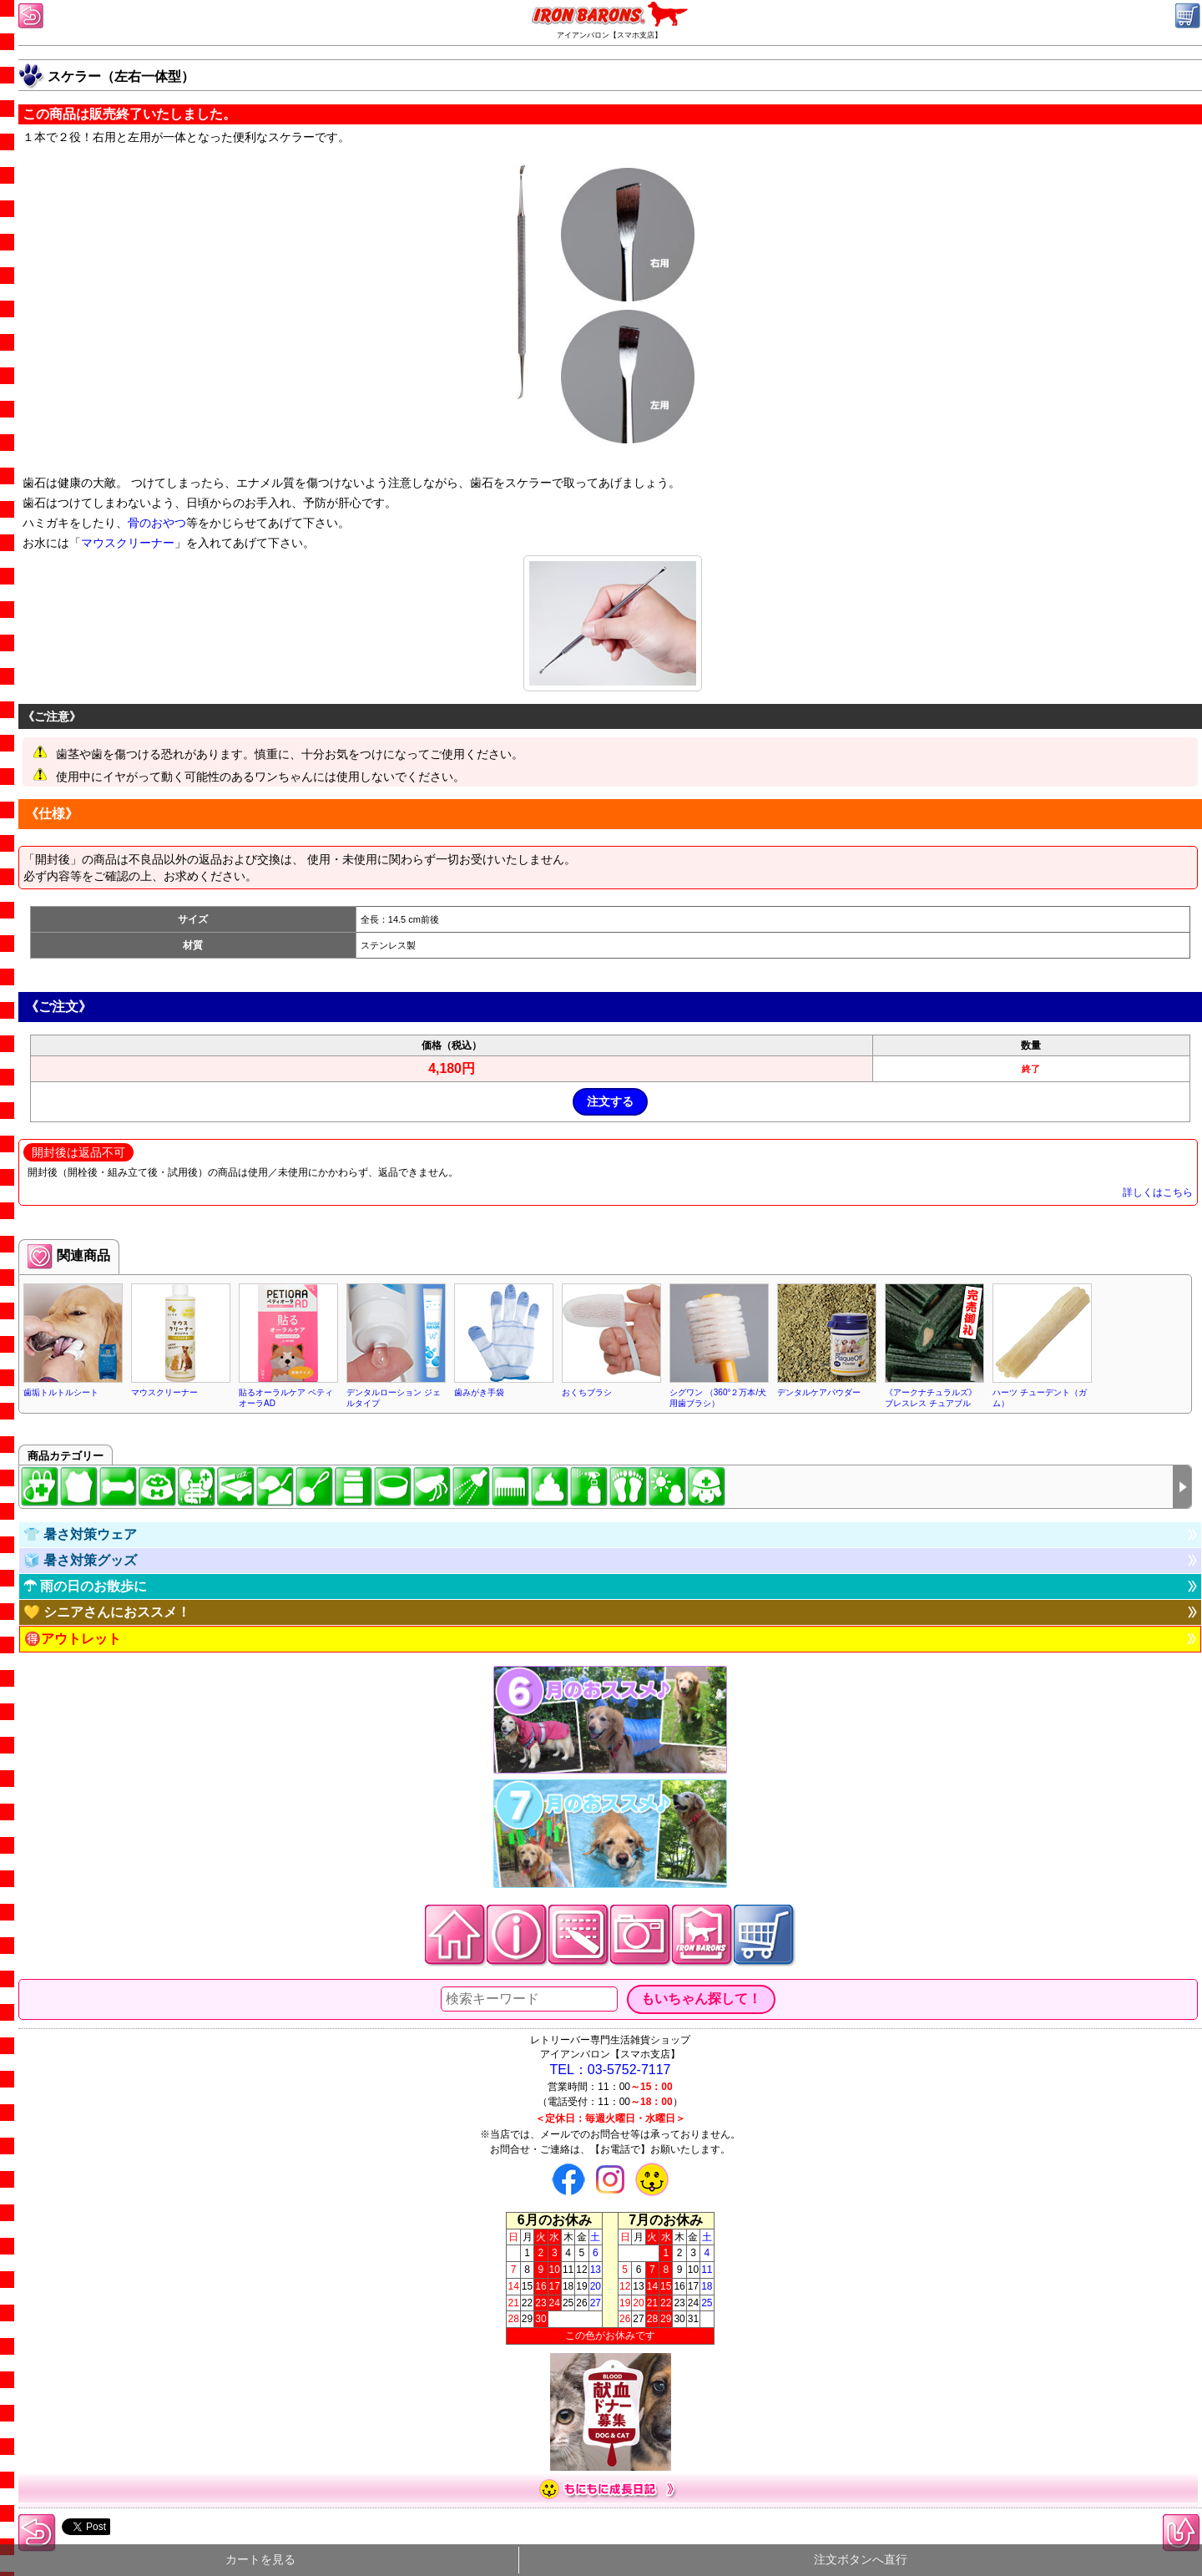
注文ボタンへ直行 (860, 2559)
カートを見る (260, 2559)
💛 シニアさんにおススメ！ (106, 1612)
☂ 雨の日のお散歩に (85, 1586)
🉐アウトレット (72, 1639)
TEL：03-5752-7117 (610, 2069)
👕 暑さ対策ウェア (80, 1534)
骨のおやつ (157, 522)
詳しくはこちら (1158, 1192)
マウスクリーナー (127, 542)
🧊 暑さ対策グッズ (80, 1560)
